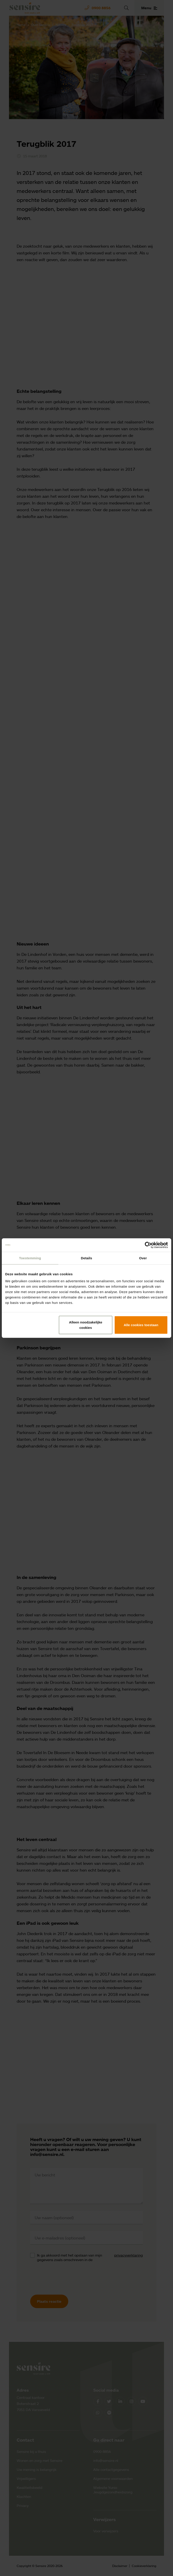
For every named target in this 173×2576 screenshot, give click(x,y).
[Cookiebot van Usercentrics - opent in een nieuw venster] (148, 1245)
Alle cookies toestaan (141, 1325)
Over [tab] (143, 1258)
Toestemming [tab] (30, 1258)
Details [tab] (86, 1258)
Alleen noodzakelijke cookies (85, 1325)
